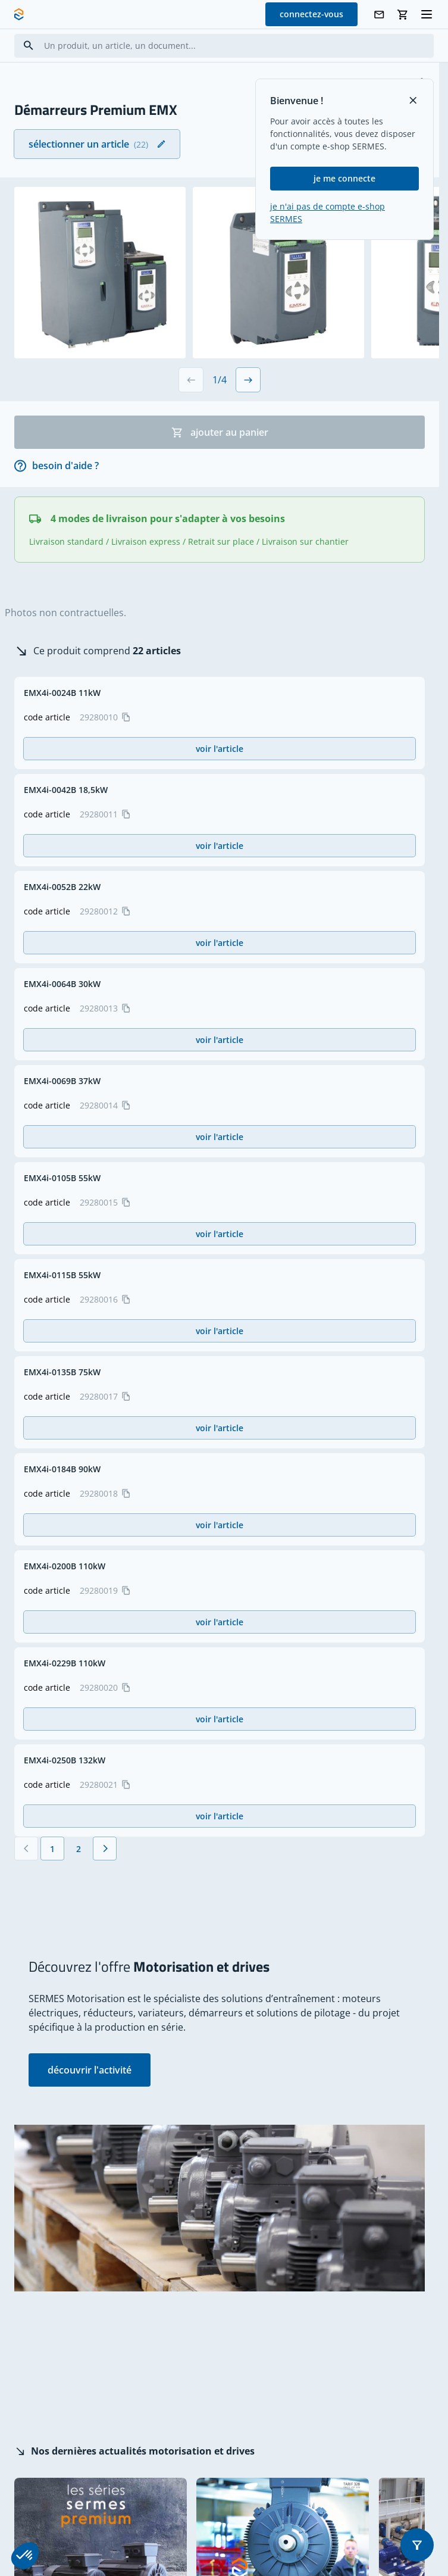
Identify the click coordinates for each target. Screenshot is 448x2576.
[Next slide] (248, 380)
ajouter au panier (219, 432)
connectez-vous (311, 14)
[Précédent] (26, 1848)
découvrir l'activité (89, 2070)
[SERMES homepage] (19, 14)
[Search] (28, 45)
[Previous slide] (191, 380)
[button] (417, 2545)
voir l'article (219, 748)
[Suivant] (105, 1848)
